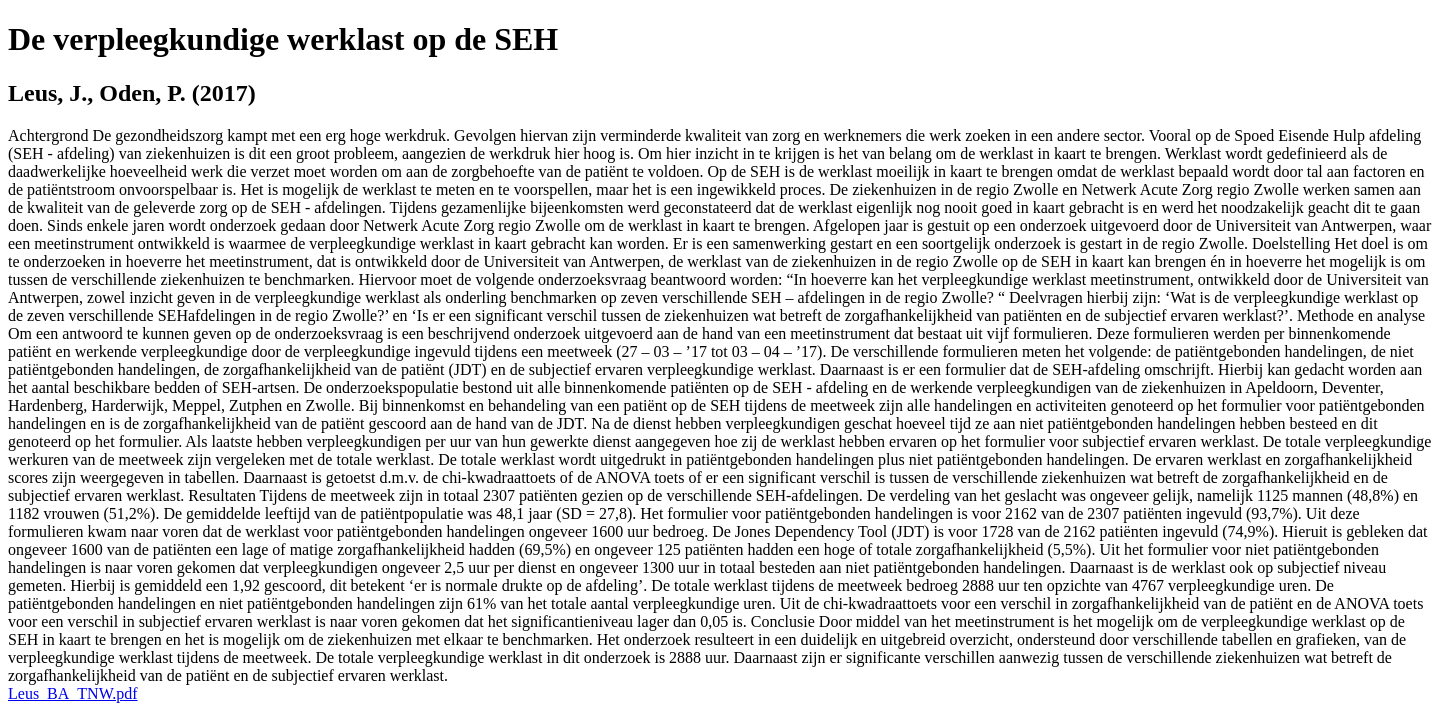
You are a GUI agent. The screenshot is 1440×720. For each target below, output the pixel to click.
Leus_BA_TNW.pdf (73, 693)
